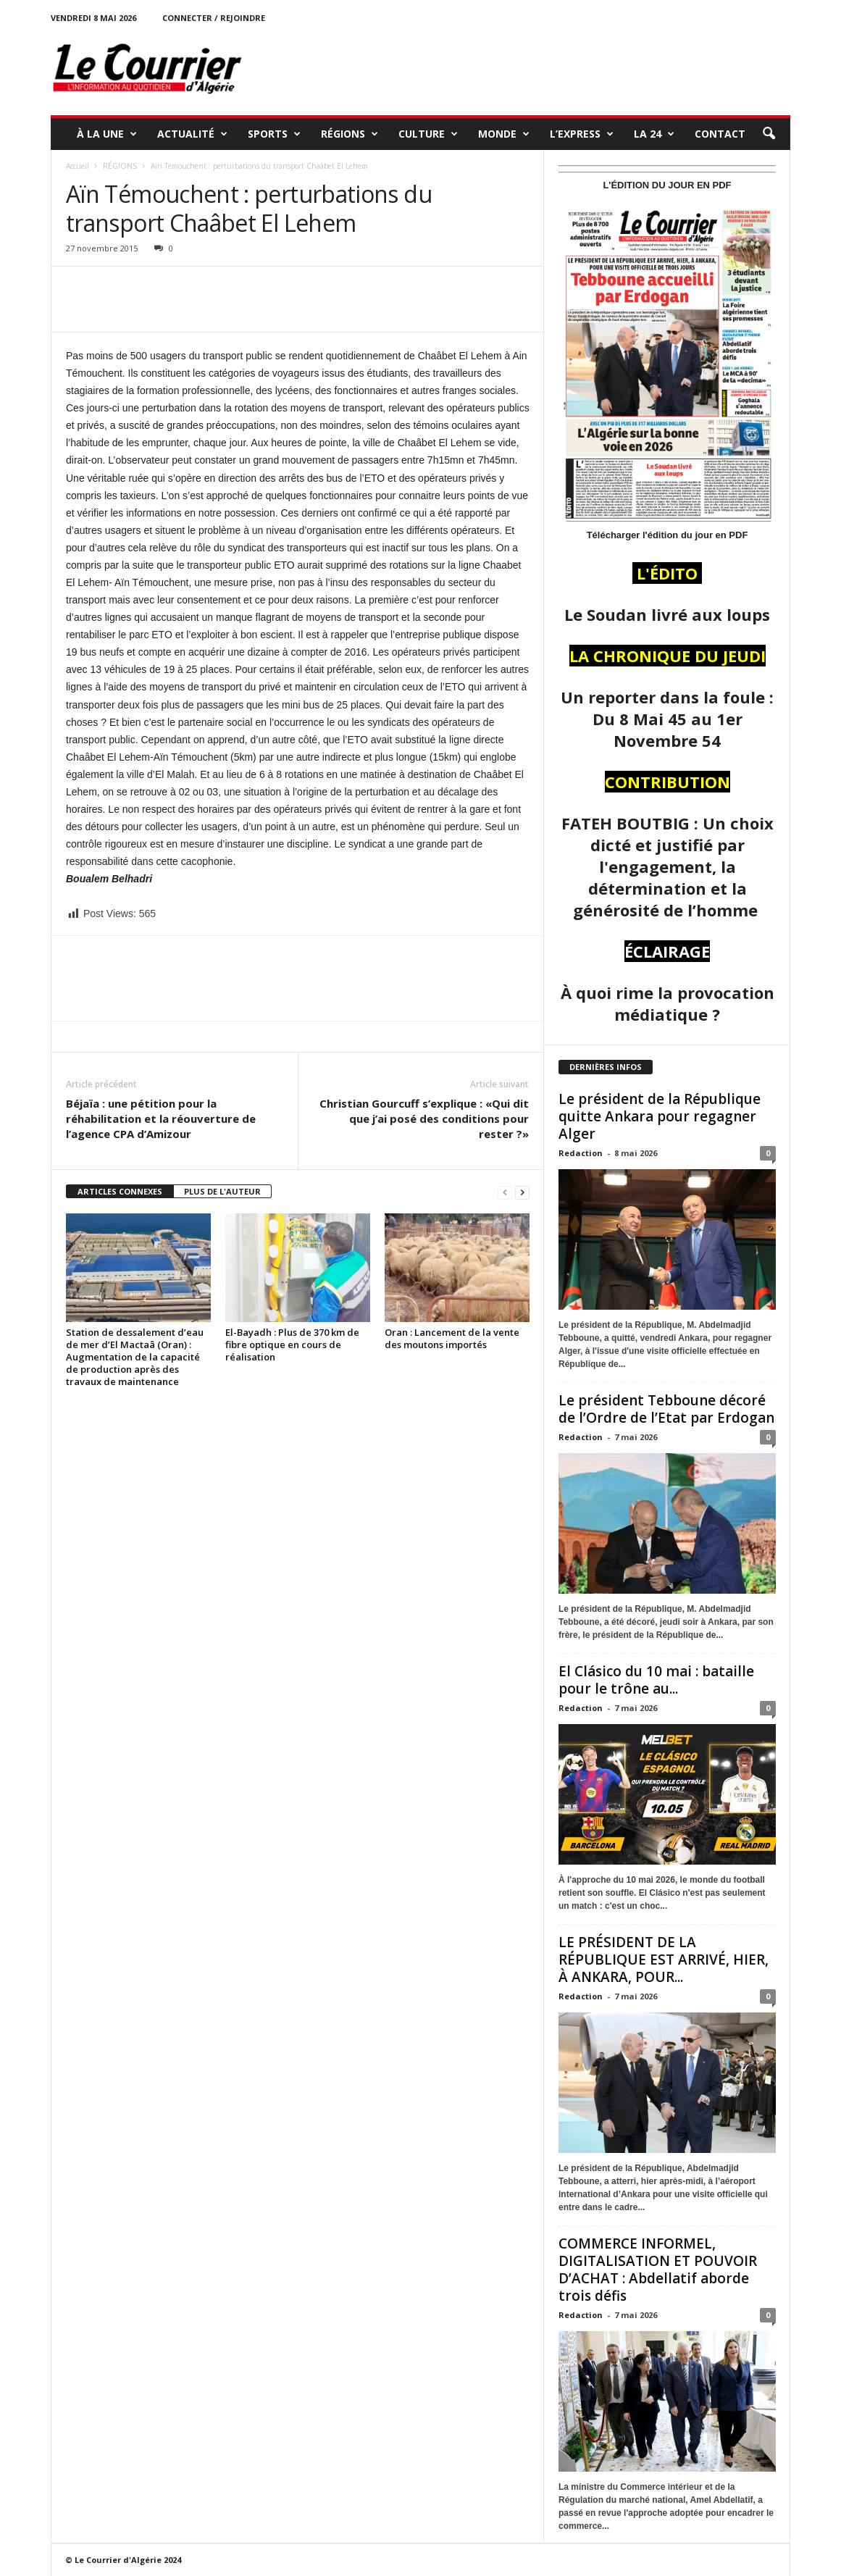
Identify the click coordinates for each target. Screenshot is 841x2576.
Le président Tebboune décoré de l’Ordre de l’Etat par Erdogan (666, 1409)
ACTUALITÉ (192, 134)
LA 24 (654, 134)
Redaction (580, 1152)
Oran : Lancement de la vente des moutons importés (452, 1338)
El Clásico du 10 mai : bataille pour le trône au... (656, 1680)
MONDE (504, 134)
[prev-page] (505, 1192)
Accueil (77, 166)
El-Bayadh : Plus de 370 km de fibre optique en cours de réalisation (292, 1344)
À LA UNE (107, 134)
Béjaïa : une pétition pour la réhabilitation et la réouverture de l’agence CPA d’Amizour (161, 1118)
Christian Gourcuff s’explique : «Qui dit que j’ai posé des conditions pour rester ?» (424, 1118)
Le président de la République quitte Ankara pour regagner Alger (659, 1116)
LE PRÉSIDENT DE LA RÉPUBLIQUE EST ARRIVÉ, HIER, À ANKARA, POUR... (663, 1959)
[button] (768, 134)
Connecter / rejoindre (213, 17)
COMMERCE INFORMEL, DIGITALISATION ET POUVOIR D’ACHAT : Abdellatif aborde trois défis (657, 2269)
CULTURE (428, 134)
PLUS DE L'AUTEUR (222, 1191)
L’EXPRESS (582, 134)
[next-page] (522, 1192)
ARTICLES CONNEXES (120, 1191)
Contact (720, 134)
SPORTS (274, 134)
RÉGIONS (349, 134)
